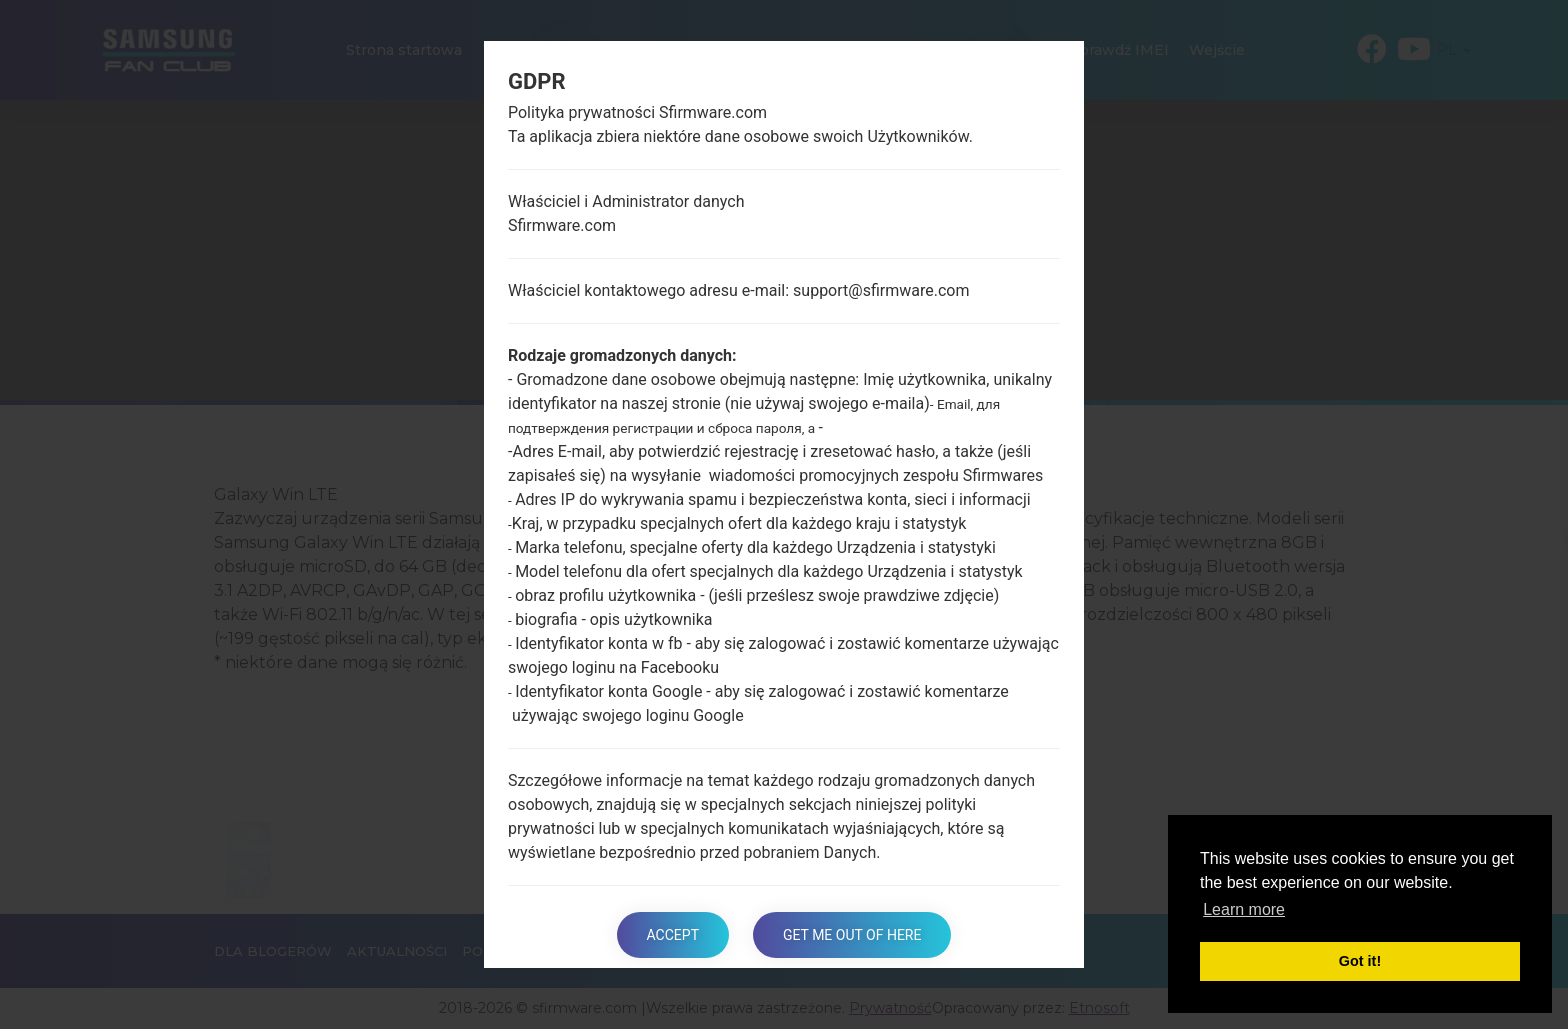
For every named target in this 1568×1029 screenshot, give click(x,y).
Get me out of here (852, 935)
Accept (673, 935)
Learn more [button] (1244, 909)
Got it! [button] (1360, 961)
